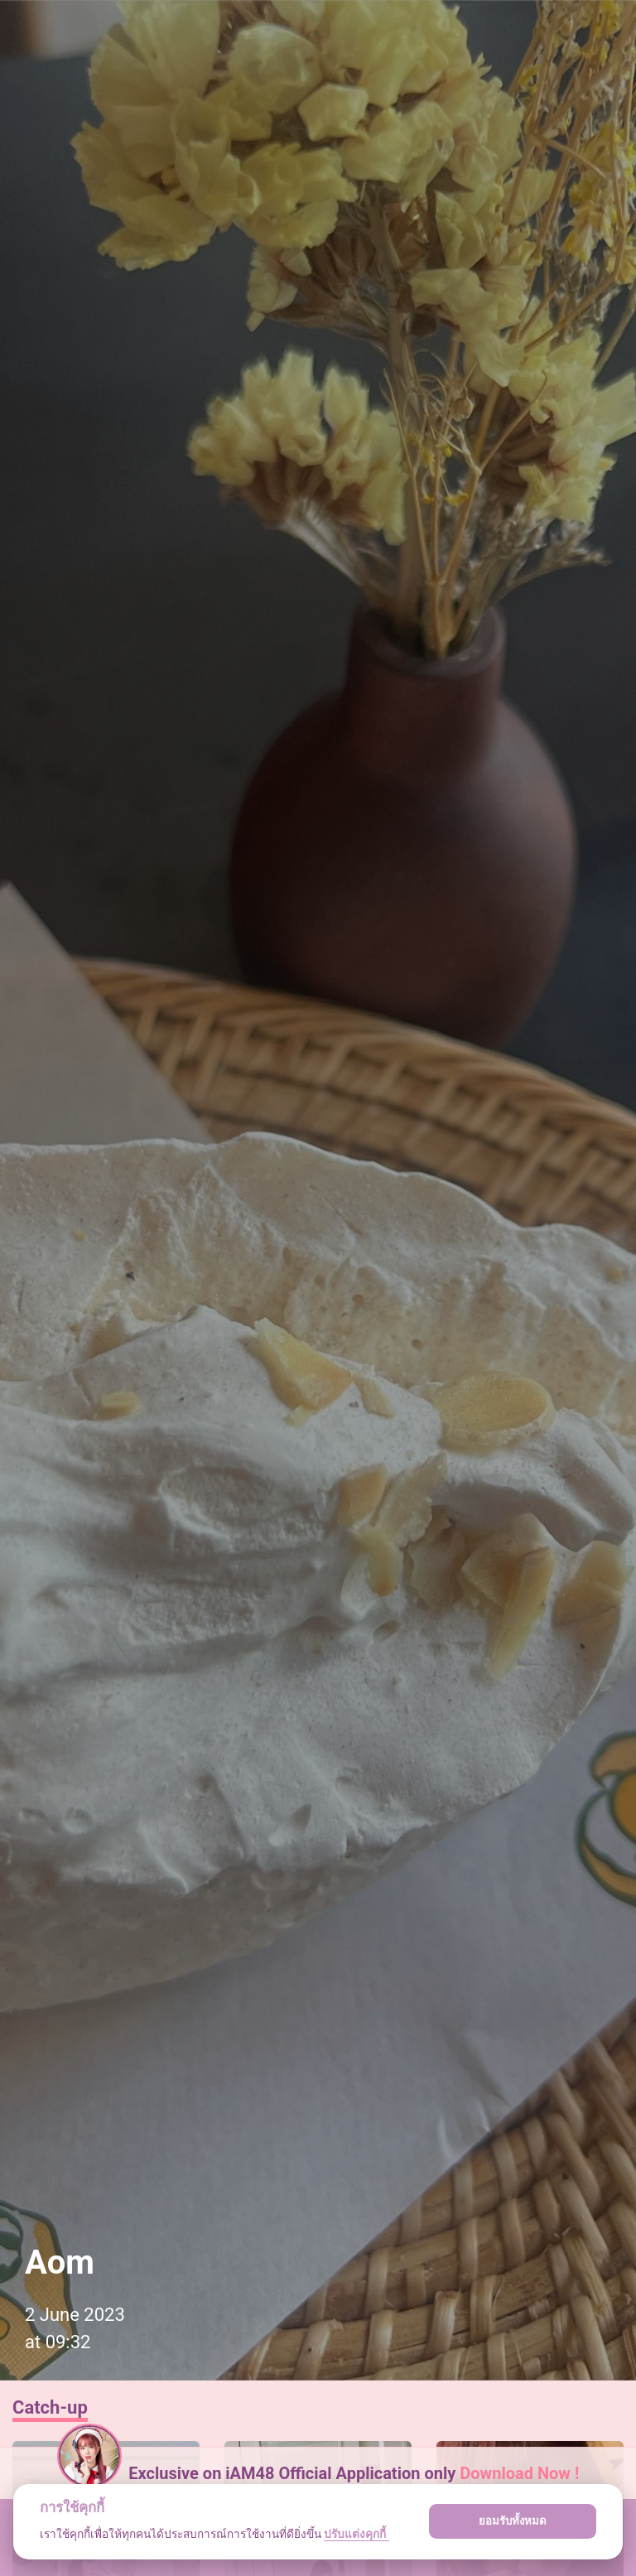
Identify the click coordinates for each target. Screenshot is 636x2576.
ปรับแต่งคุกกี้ (356, 2533)
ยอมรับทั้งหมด (513, 2521)
